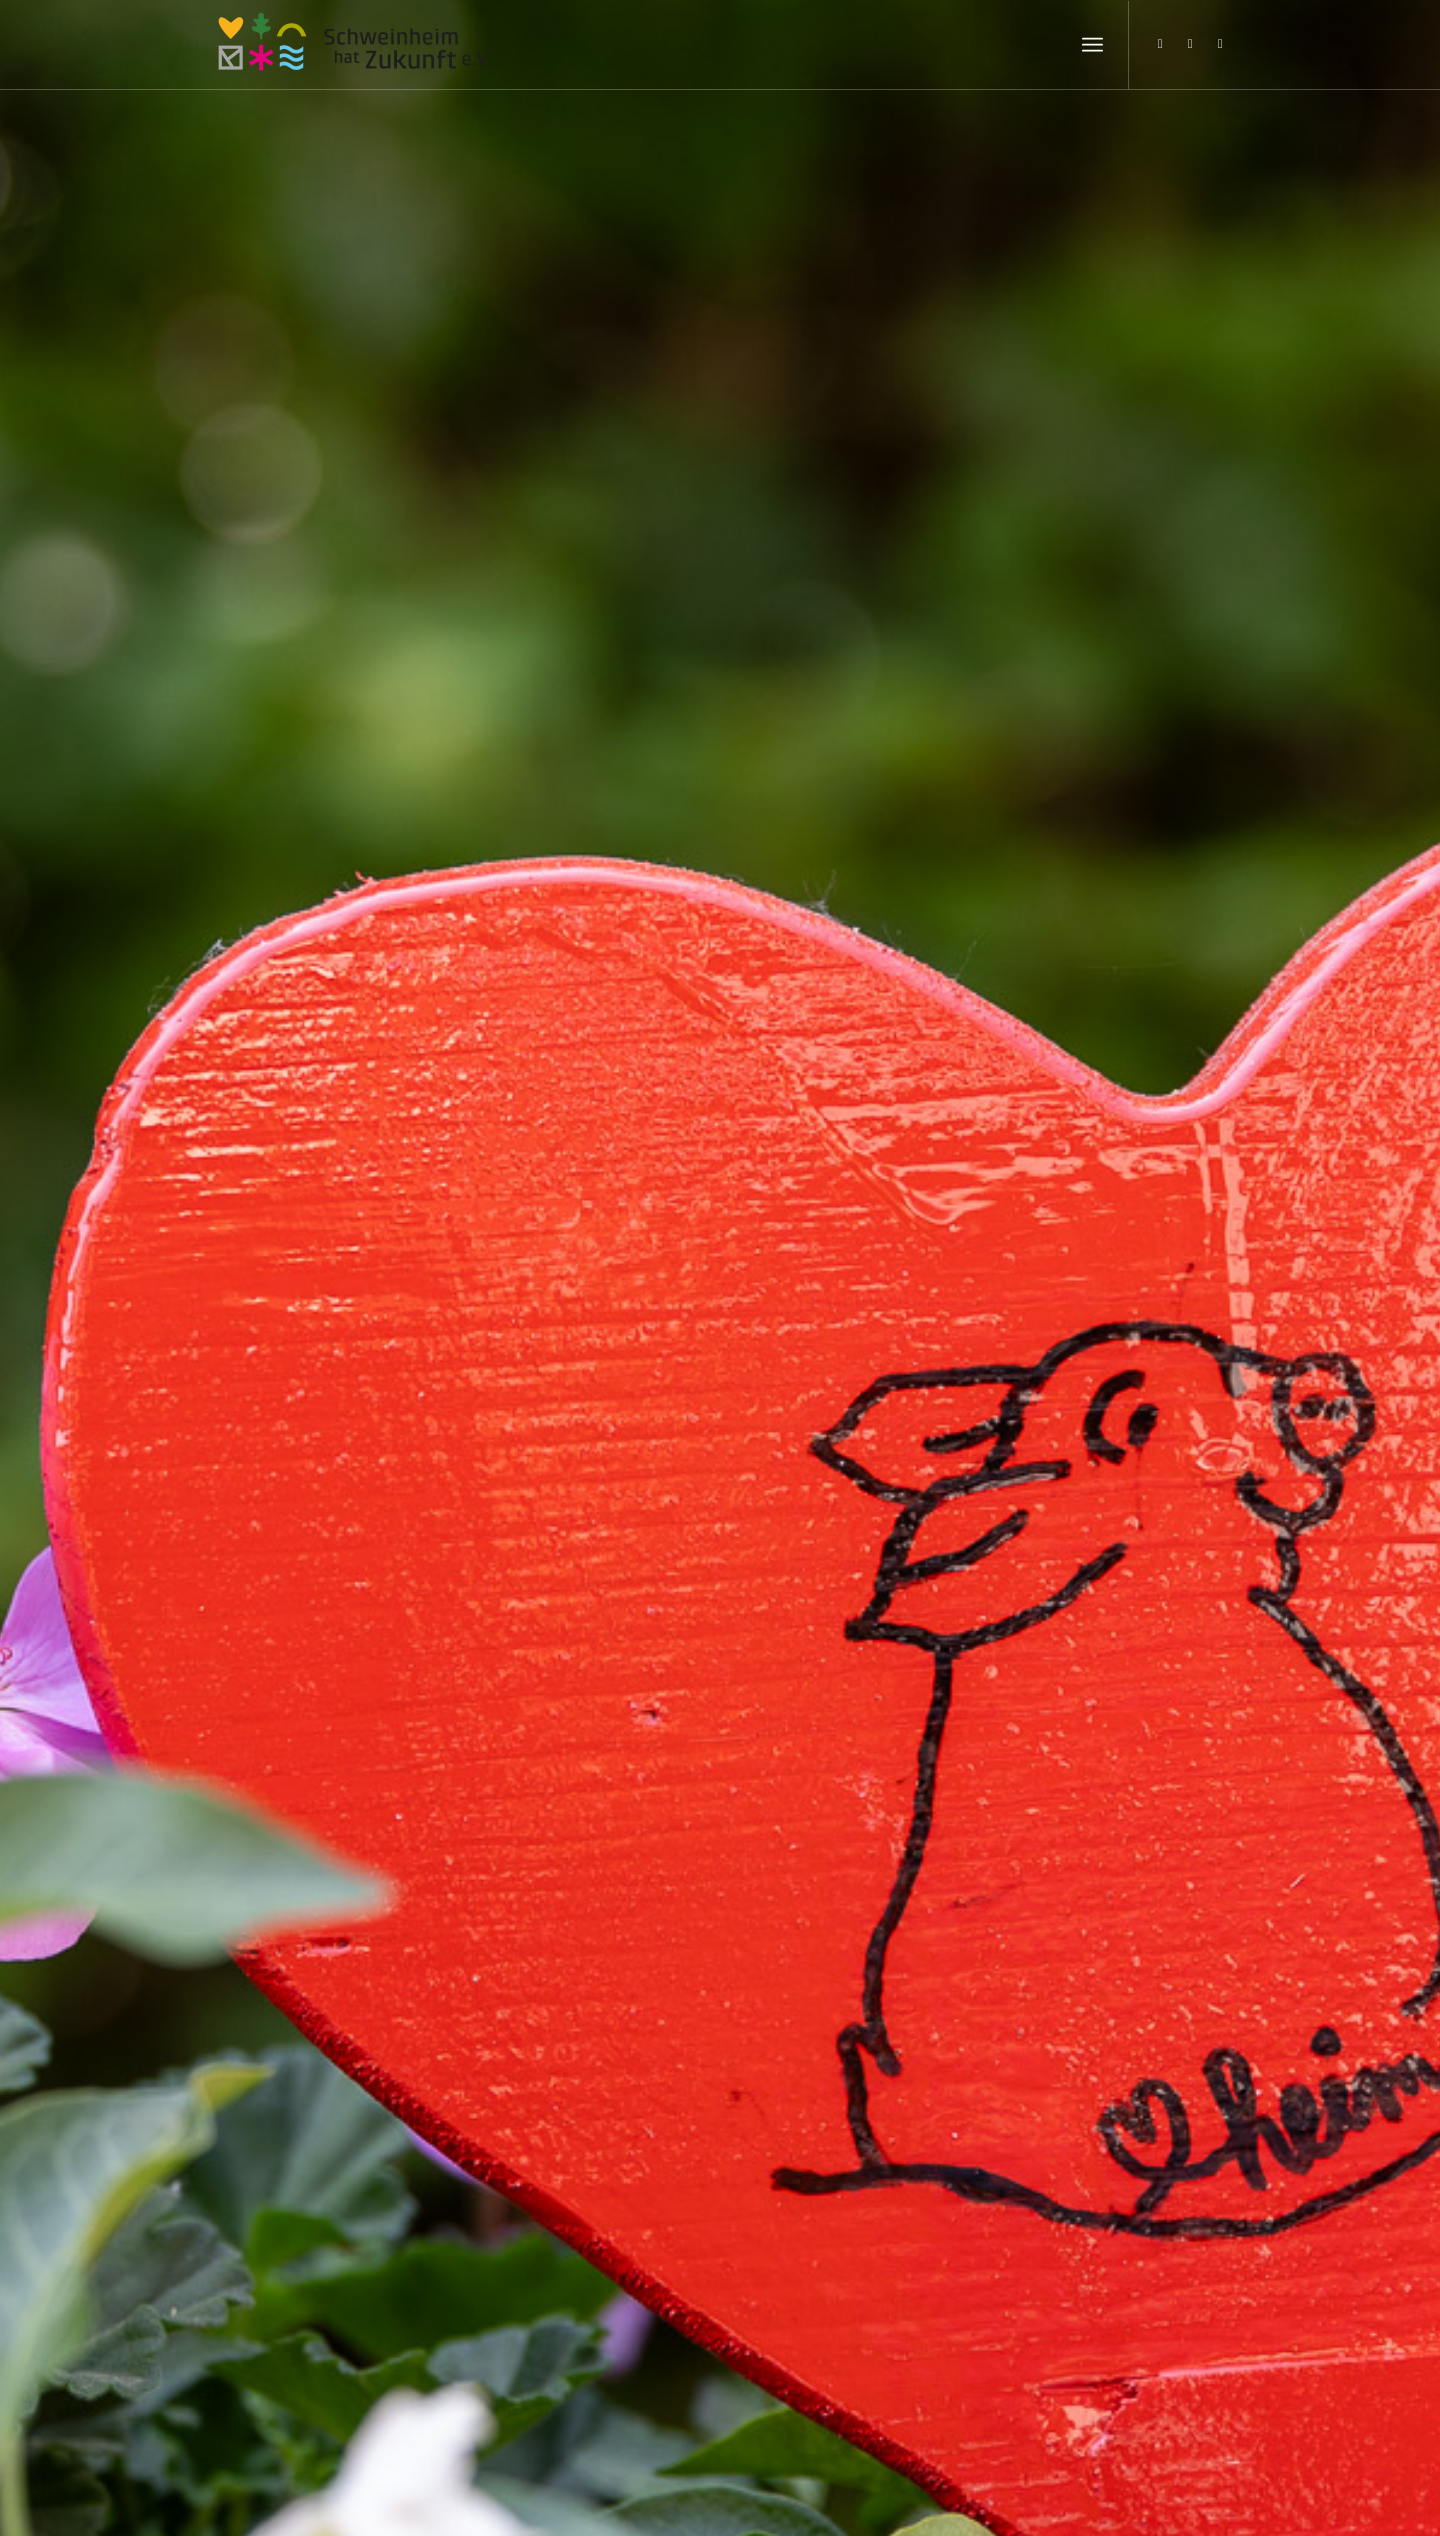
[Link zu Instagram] (1160, 44)
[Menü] (1092, 45)
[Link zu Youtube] (1220, 44)
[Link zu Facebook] (1190, 44)
